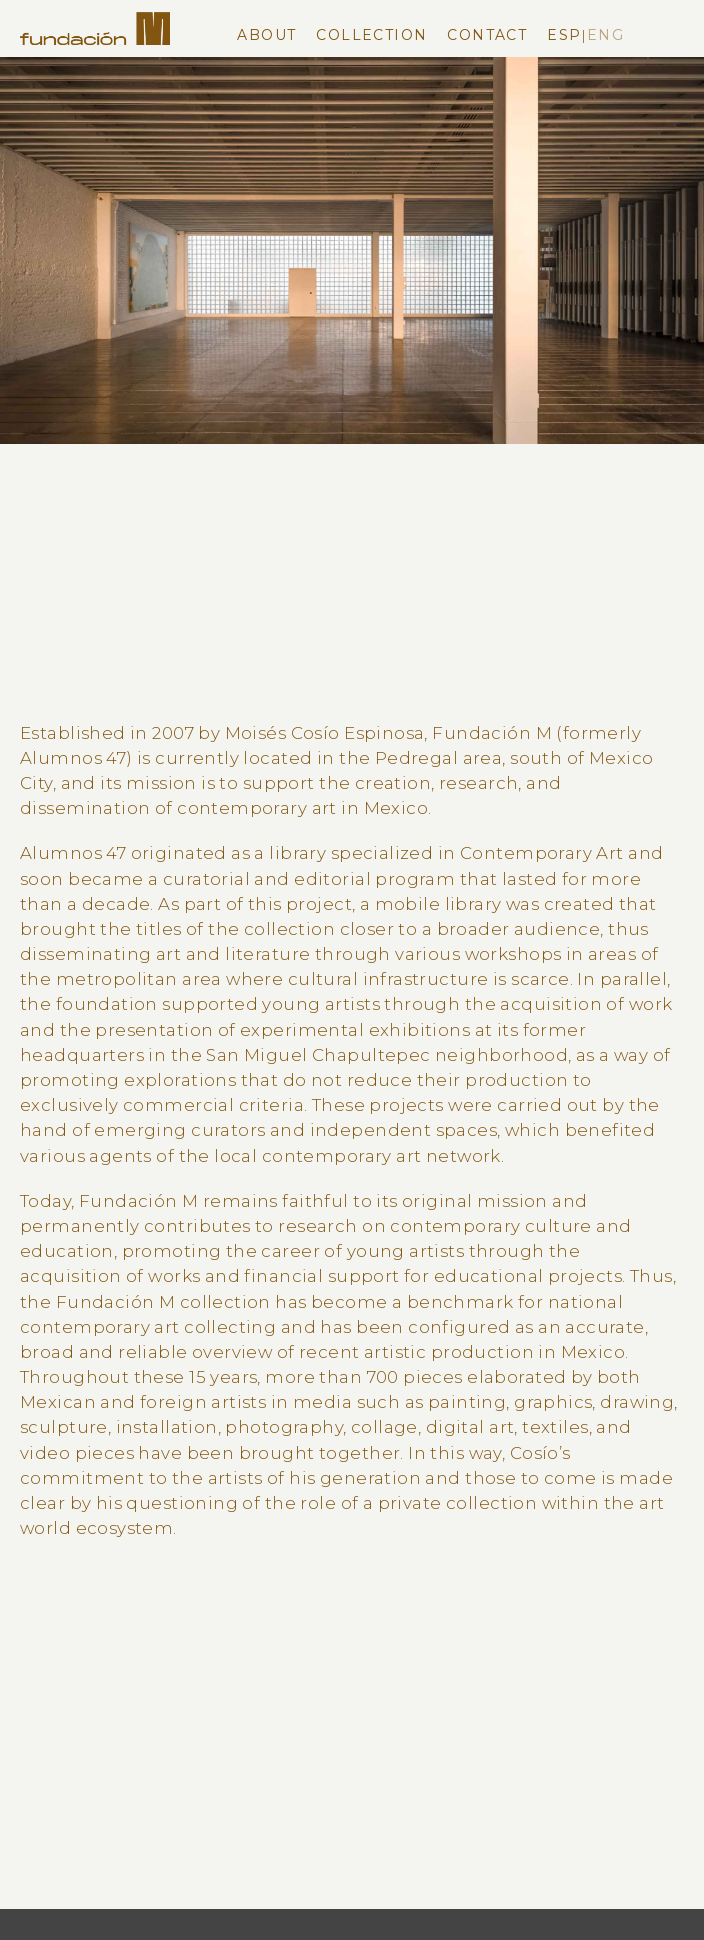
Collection (371, 35)
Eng (605, 35)
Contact (487, 35)
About (266, 35)
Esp (564, 35)
